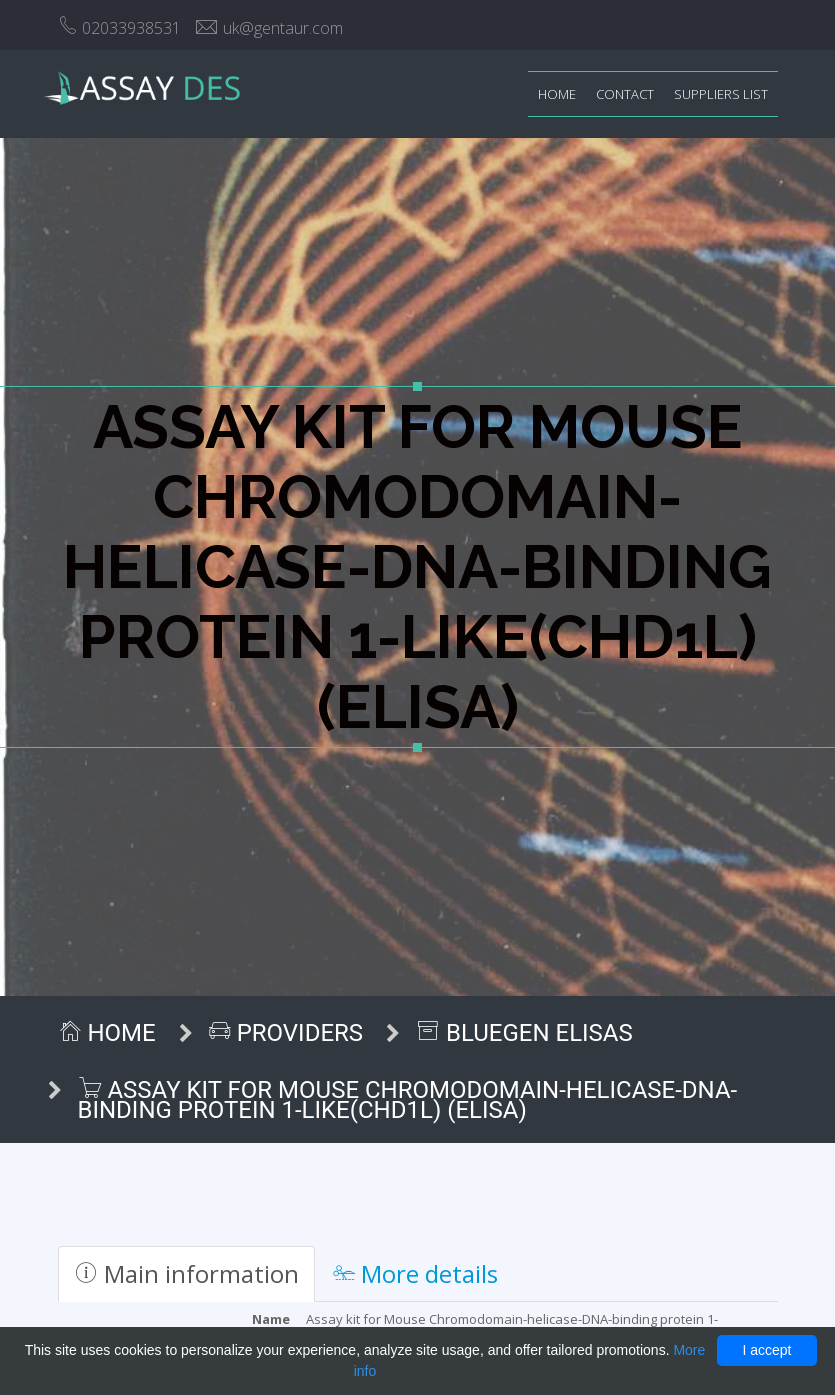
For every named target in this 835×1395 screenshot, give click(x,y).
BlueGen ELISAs (524, 1033)
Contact (625, 94)
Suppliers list (721, 94)
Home (557, 94)
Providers (286, 1033)
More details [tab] (415, 1273)
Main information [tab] (186, 1273)
